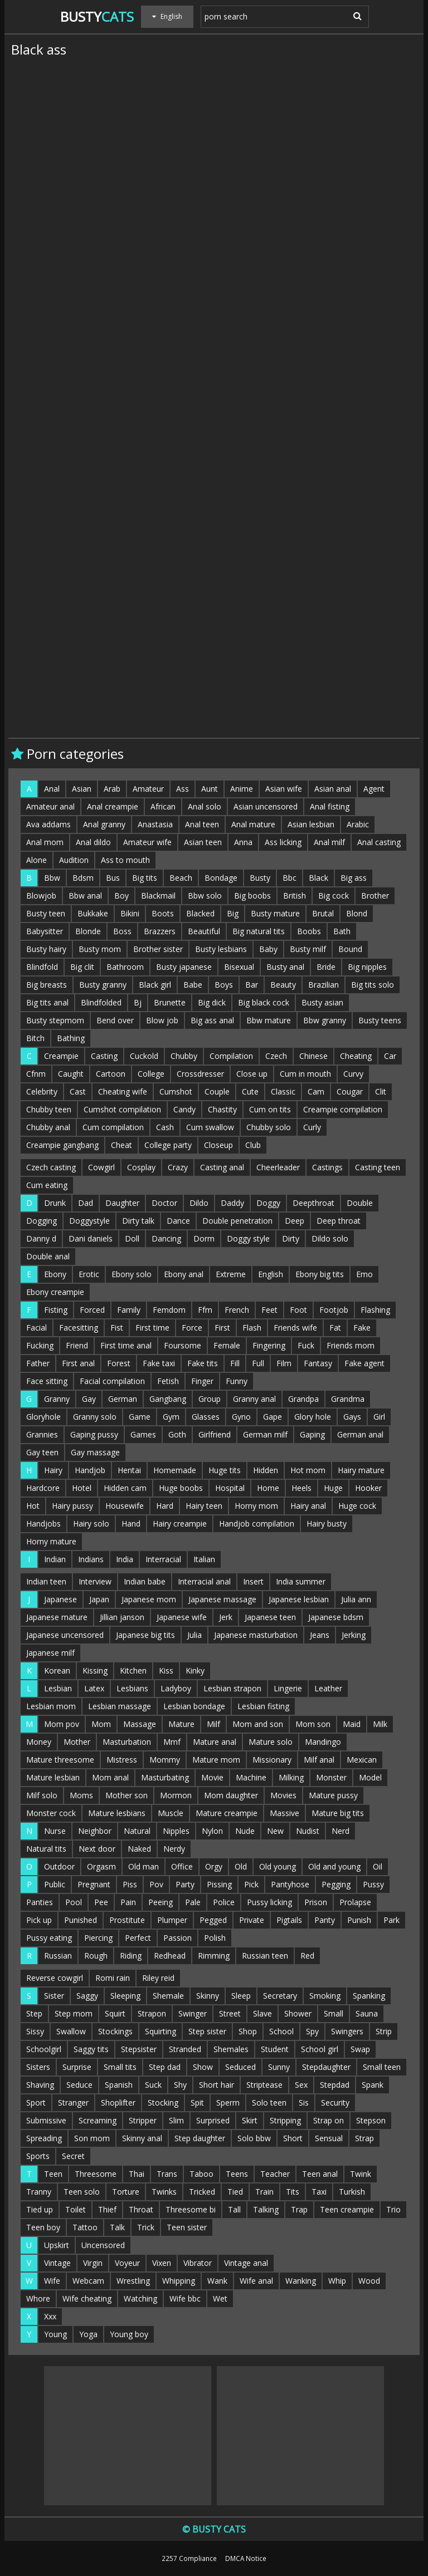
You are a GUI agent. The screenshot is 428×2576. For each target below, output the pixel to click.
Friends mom (350, 1345)
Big (233, 913)
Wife (52, 2280)
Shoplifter (118, 2102)
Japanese (60, 1599)
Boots (163, 913)
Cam (316, 1091)
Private (251, 1920)
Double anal (48, 1256)
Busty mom (100, 949)
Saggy (87, 1995)
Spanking (369, 1995)
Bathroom (125, 966)
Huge (333, 1488)
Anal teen (202, 824)
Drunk (55, 1203)
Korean (57, 1670)
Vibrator (197, 2263)
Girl (379, 1416)
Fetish (168, 1381)
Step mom (74, 2013)
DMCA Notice (245, 2558)
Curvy (353, 1073)
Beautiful (204, 931)
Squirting (160, 2031)
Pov (156, 1884)
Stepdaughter (326, 2067)
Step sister (207, 2031)
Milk (380, 1724)
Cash (165, 1127)
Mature (181, 1724)
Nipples (176, 1831)
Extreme (231, 1274)
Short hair (216, 2084)
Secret (73, 2156)
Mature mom (216, 1759)
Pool (73, 1902)
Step (34, 2013)
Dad (85, 1203)
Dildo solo (330, 1238)
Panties (39, 1902)
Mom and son (257, 1724)
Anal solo (204, 806)
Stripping (285, 2120)
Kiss (166, 1670)
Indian (55, 1559)
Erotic (89, 1274)
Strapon (152, 2013)
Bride (326, 966)
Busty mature (275, 913)
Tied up (39, 2209)
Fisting (55, 1309)
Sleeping (125, 1995)
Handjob (90, 1470)
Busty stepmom (55, 1020)
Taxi (319, 2191)
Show (203, 2067)
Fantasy (318, 1363)
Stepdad (334, 2084)
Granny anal (254, 1399)
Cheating (356, 1056)
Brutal (323, 913)
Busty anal (285, 966)
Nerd (340, 1831)
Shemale (168, 1995)
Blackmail (158, 895)
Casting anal (222, 1167)
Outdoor (59, 1866)
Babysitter (44, 931)
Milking (291, 1777)
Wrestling (133, 2280)
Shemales (231, 2049)
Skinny (207, 1995)
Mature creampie (226, 1813)
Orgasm (101, 1866)
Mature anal (214, 1741)
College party (168, 1145)
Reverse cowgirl (54, 1978)
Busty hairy (46, 949)
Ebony (55, 1274)
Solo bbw (254, 2138)
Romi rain (112, 1978)
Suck (153, 2084)
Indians (91, 1559)
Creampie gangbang (62, 1145)
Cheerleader (278, 1167)
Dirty (290, 1238)
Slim (176, 2120)
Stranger (73, 2102)
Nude (245, 1831)
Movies (283, 1795)
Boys (224, 984)
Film (283, 1363)
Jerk (225, 1617)
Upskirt (56, 2245)
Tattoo (85, 2227)
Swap (360, 2049)
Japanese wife (182, 1617)
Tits (292, 2191)
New (275, 1831)
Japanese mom (148, 1599)
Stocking (163, 2102)
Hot (33, 1505)
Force (192, 1327)
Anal (52, 788)
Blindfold (42, 966)
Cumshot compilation (122, 1109)
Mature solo (271, 1741)
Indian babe (145, 1581)
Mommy (164, 1759)
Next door (97, 1848)
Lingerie (288, 1688)
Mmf (172, 1741)
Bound (350, 949)
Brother (375, 895)
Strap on (328, 2120)
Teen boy (43, 2227)
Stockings (115, 2031)
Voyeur (127, 2263)
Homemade (174, 1470)
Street (230, 2013)
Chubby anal (48, 1127)
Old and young (334, 1866)
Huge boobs (181, 1488)
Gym (171, 1416)
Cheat (121, 1145)
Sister (54, 1995)
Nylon (212, 1831)
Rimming (214, 1955)
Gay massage (95, 1452)
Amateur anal (50, 806)
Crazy (178, 1167)
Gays (352, 1416)
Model (370, 1777)
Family (128, 1309)
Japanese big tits (145, 1635)
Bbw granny (324, 1020)
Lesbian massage (119, 1706)
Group (209, 1399)
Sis (304, 2102)
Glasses (206, 1416)
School (281, 2031)
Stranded (185, 2049)
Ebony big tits (319, 1274)
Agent (374, 788)
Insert (253, 1581)
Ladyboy (175, 1688)
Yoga (88, 2334)
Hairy (53, 1470)
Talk (117, 2227)
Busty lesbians (221, 949)
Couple (217, 1091)
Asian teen (203, 842)
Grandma (347, 1399)
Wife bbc (185, 2298)
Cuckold (144, 1056)
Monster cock (51, 1813)
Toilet (75, 2209)
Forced (92, 1309)
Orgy (213, 1866)
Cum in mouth (305, 1073)
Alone (36, 860)
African (163, 806)
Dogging (41, 1220)
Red (307, 1955)
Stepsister (139, 2049)
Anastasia (155, 824)
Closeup (218, 1145)
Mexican (362, 1759)
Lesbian (58, 1688)
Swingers (347, 2031)
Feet (269, 1309)
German (122, 1399)
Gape (272, 1416)
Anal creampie (112, 806)
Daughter (122, 1203)
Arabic (358, 824)
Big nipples (367, 966)
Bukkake (92, 913)
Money (38, 1741)
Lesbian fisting (263, 1706)
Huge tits (224, 1470)
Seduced (240, 2067)
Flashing (375, 1309)
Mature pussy (333, 1795)
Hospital (230, 1488)
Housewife (124, 1505)
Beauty (283, 984)
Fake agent (364, 1363)
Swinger (192, 2013)
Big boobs (252, 895)
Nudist (307, 1831)
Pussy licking (269, 1902)
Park (391, 1920)
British (294, 895)
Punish (359, 1920)
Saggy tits (91, 2049)
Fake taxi (159, 1363)
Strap (364, 2138)
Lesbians (132, 1688)
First (222, 1327)
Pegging (336, 1884)
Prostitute (127, 1920)
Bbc (289, 877)
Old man (143, 1866)
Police (224, 1902)
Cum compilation (113, 1127)
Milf (213, 1724)
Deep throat (339, 1220)
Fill (235, 1363)
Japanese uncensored (65, 1635)
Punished (80, 1920)
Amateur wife (147, 842)
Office (182, 1866)
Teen (53, 2173)
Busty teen (45, 913)
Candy (184, 1109)
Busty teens (379, 1020)
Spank (372, 2084)
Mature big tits (338, 1813)
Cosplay (141, 1167)
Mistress (121, 1759)
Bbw (52, 877)
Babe (192, 984)
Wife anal (256, 2280)
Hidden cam (125, 1488)
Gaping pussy (94, 1434)
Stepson (371, 2120)
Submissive (46, 2120)
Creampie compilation (342, 1109)
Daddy (232, 1203)
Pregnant (93, 1884)
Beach (180, 877)
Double (360, 1203)
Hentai (129, 1470)
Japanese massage (222, 1599)
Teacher (275, 2173)
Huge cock (357, 1505)
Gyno (241, 1416)
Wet (220, 2298)
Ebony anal (183, 1274)
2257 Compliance (189, 2558)
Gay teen (42, 1452)
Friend (77, 1345)
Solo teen (269, 2102)
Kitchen (133, 1670)
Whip (337, 2280)
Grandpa (303, 1399)
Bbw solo (205, 895)
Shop (248, 2031)
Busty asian (322, 1002)
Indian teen (46, 1581)
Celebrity (41, 1091)
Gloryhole (43, 1416)
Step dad (165, 2067)
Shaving (40, 2084)
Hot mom (307, 1470)
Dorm (204, 1238)
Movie (212, 1777)
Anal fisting (329, 806)
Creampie (61, 1056)
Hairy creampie (180, 1523)
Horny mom (256, 1505)
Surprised (213, 2120)
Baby (268, 949)
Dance (178, 1220)
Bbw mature (268, 1020)
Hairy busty (327, 1523)
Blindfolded (101, 1002)
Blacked (200, 913)
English (270, 1274)
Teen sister (187, 2227)
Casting (104, 1056)
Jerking (354, 1635)
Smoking (325, 1995)
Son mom (92, 2138)
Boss (122, 931)
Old (241, 1866)
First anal (78, 1363)
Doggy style (248, 1238)
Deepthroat (313, 1203)
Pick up (39, 1920)
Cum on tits (270, 1109)
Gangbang (167, 1399)
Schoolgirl (43, 2049)
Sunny (279, 2067)
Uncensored (103, 2245)
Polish (215, 1937)
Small (333, 2013)
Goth (177, 1434)
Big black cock (263, 1002)
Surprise (76, 2067)
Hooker (368, 1488)
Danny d (41, 1238)
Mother (77, 1741)
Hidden (265, 1470)
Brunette (170, 1002)
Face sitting (46, 1381)
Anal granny (104, 824)
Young (55, 2334)
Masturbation (127, 1741)
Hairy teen (204, 1505)
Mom (101, 1724)
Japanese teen (270, 1617)
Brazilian (323, 984)
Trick (145, 2227)
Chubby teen (48, 1109)
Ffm (205, 1309)
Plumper (172, 1920)
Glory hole (312, 1416)
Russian (58, 1955)
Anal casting (379, 842)
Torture (125, 2191)
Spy (312, 2031)
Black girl (155, 984)
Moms (81, 1795)
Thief (107, 2209)
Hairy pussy (72, 1505)
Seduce (79, 2084)
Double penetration (237, 1220)
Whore (38, 2298)
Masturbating (165, 1777)
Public (54, 1884)
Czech (276, 1056)
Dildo (198, 1203)
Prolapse (355, 1902)
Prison (315, 1902)
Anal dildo (93, 842)
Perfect (138, 1937)
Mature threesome (60, 1759)
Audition (74, 860)
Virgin (93, 2263)
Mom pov (61, 1724)
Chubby (184, 1056)
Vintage (57, 2263)
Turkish (352, 2191)
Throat (141, 2209)
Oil (377, 1866)
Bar (251, 984)
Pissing (219, 1884)
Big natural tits (258, 931)
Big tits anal (47, 1002)
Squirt (115, 2013)
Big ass (354, 877)
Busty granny (103, 984)
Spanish (119, 2084)
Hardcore (43, 1488)
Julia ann (356, 1599)
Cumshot (175, 1091)
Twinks (164, 2191)
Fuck (306, 1345)
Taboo (201, 2173)
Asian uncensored (266, 806)
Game (139, 1416)
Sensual (329, 2138)
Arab (112, 788)
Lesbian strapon (232, 1688)
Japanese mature (56, 1617)
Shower (298, 2013)
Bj (138, 1002)
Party (185, 1884)
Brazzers (160, 931)
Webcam (88, 2280)
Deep (294, 1220)
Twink (360, 2173)
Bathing (71, 1038)
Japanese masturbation (256, 1635)
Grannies (42, 1434)
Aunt (209, 788)
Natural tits (46, 1848)
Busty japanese (184, 966)
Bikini (129, 913)
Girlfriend (214, 1434)
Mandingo (323, 1741)
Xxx (50, 2316)
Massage (139, 1724)
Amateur (148, 788)
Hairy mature (361, 1470)
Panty (324, 1920)
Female (226, 1345)
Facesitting (78, 1327)
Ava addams (48, 824)
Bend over (115, 1020)
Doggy (268, 1203)
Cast (78, 1091)
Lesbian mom (51, 1706)
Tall (234, 2209)
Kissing (95, 1670)
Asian (81, 788)
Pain (128, 1902)
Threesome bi (191, 2209)
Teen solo (82, 2191)
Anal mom (45, 842)
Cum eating (46, 1185)
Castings (327, 1167)
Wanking (300, 2280)
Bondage (221, 877)
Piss (130, 1884)
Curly (312, 1127)
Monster (331, 1777)
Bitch (35, 1038)
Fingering (268, 1345)
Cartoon (110, 1073)
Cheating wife (122, 1091)
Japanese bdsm (335, 1617)
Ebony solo (131, 1274)
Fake (362, 1327)
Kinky (195, 1670)
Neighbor (94, 1831)
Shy (180, 2084)
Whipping (178, 2280)
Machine (251, 1777)
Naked (139, 1848)
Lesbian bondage (194, 1706)
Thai (136, 2173)
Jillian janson (122, 1617)
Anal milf (329, 842)
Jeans (319, 1635)
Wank (217, 2280)
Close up (252, 1073)
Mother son (126, 1795)
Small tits (120, 2067)
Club (253, 1145)
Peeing (160, 1902)
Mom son (312, 1724)
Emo (364, 1274)
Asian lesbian (311, 824)
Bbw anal (85, 895)
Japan (99, 1599)
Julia (194, 1635)
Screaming (97, 2120)
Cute (250, 1091)
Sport (36, 2102)
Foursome (182, 1345)
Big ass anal (212, 1020)
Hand (130, 1523)
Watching (140, 2298)
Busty (97, 16)
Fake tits (202, 1363)
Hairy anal (308, 1505)
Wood (369, 2280)
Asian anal (332, 788)
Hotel (81, 1488)
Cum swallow (210, 1127)
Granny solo (94, 1416)
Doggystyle (89, 1220)
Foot (298, 1309)
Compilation (231, 1056)
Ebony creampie (55, 1292)
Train (264, 2191)
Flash (251, 1327)
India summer (300, 1581)
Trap (299, 2209)
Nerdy (174, 1848)
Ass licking (283, 842)
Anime (241, 788)
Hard (164, 1505)
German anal (360, 1434)
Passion (177, 1937)
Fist (116, 1327)
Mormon (176, 1795)
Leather (328, 1688)
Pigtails (289, 1920)
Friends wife (295, 1327)
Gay (89, 1399)
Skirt (249, 2120)
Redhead (170, 1955)
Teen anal (320, 2173)
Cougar (350, 1091)
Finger (202, 1381)
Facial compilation (112, 1381)
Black (318, 877)
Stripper (143, 2120)
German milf (265, 1434)
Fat (335, 1327)
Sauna (367, 2013)
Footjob (333, 1309)
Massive (284, 1813)
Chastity (222, 1109)
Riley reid (158, 1978)
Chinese (313, 1056)
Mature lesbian (53, 1777)
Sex (301, 2084)
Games (143, 1434)
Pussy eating (49, 1937)
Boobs (309, 931)
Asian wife (283, 788)
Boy (121, 895)
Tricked (202, 2191)
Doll (132, 1238)
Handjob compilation (256, 1523)
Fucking (40, 1345)
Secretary (280, 1995)
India (124, 1559)
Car (390, 1056)
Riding (131, 1955)
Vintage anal (246, 2263)
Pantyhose (290, 1884)
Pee (101, 1902)
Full (258, 1363)
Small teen (382, 2067)
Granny (57, 1399)
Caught (71, 1073)
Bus (113, 877)
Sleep (241, 1995)
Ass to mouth (125, 860)
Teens (237, 2173)
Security (335, 2102)
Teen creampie (347, 2209)
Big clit (82, 966)
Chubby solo (268, 1127)
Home (268, 1488)
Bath (342, 931)
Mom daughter (231, 1795)
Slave (262, 2013)
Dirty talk (138, 1220)
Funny (236, 1381)
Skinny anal (142, 2138)
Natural (137, 1831)
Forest (118, 1363)
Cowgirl (101, 1167)
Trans (167, 2173)
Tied (235, 2191)
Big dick (212, 1002)
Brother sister (158, 949)
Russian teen (265, 1955)
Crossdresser (200, 1073)
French (237, 1309)
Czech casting (51, 1167)
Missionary (271, 1759)
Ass (182, 788)
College (151, 1073)
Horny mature (51, 1541)
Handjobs (43, 1523)
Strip (384, 2031)
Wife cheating (86, 2298)
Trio (393, 2209)
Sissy (35, 2031)
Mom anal (110, 1777)
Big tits (144, 877)
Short (293, 2138)
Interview (95, 1581)
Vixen (161, 2263)
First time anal (126, 1345)
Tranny (38, 2191)
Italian (204, 1559)
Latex (94, 1688)
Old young (277, 1866)
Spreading (44, 2138)
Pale (193, 1902)
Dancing (166, 1238)
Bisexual (239, 966)
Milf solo (41, 1795)
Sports (38, 2156)
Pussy (373, 1884)
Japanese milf (50, 1652)
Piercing (98, 1937)
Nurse (55, 1831)
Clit (380, 1091)
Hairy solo (91, 1523)
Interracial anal (204, 1581)
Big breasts (46, 984)
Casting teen (377, 1167)
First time (152, 1327)
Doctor (164, 1203)
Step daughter (199, 2138)
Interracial (163, 1559)
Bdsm (83, 877)
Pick (251, 1884)
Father (38, 1363)
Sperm (228, 2102)
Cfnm (36, 1073)
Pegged (213, 1920)
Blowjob (41, 895)
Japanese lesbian (299, 1599)
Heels (301, 1488)
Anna (243, 842)
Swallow (71, 2031)
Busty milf (308, 949)
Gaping (312, 1434)
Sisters (38, 2067)
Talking (266, 2209)
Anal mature (253, 824)
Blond (356, 913)
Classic (283, 1091)
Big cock (333, 895)
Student (275, 2049)
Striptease (264, 2084)
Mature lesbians (116, 1813)
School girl (319, 2049)
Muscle (170, 1813)
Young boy (129, 2334)
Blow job (162, 1020)
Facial (36, 1327)
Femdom (169, 1309)
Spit (197, 2102)
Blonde (88, 931)
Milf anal (319, 1759)
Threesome (95, 2173)
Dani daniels (91, 1238)
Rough (96, 1955)
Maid (352, 1724)
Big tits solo (372, 984)
